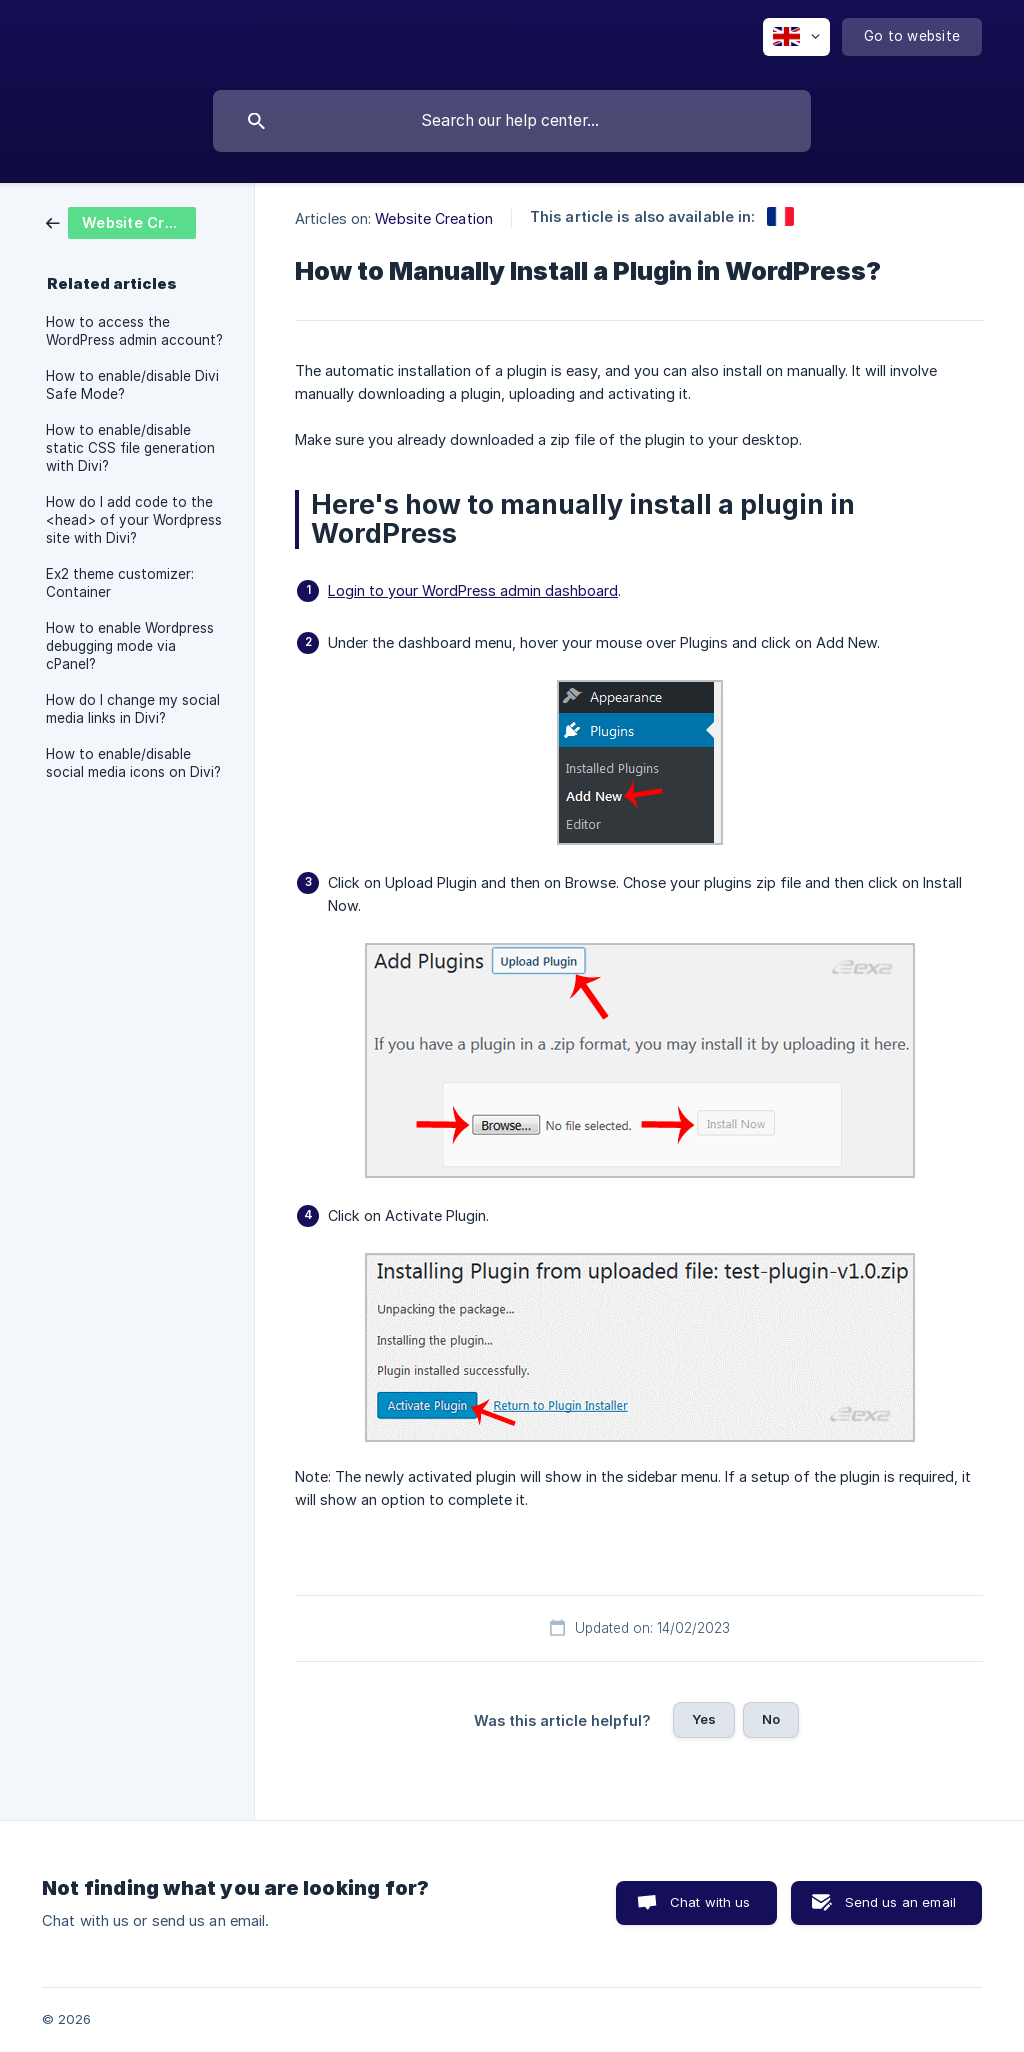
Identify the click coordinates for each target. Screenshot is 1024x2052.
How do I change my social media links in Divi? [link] (133, 709)
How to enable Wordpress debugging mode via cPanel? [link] (130, 646)
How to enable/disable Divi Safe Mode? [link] (132, 385)
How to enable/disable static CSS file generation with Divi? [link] (130, 448)
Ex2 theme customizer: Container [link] (120, 583)
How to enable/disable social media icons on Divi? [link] (133, 763)
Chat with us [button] (710, 1902)
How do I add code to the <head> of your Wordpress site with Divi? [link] (134, 520)
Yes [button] (704, 1719)
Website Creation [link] (434, 218)
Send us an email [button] (900, 1902)
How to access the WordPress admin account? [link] (134, 331)
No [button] (771, 1719)
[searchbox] (512, 121)
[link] (121, 221)
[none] (796, 37)
